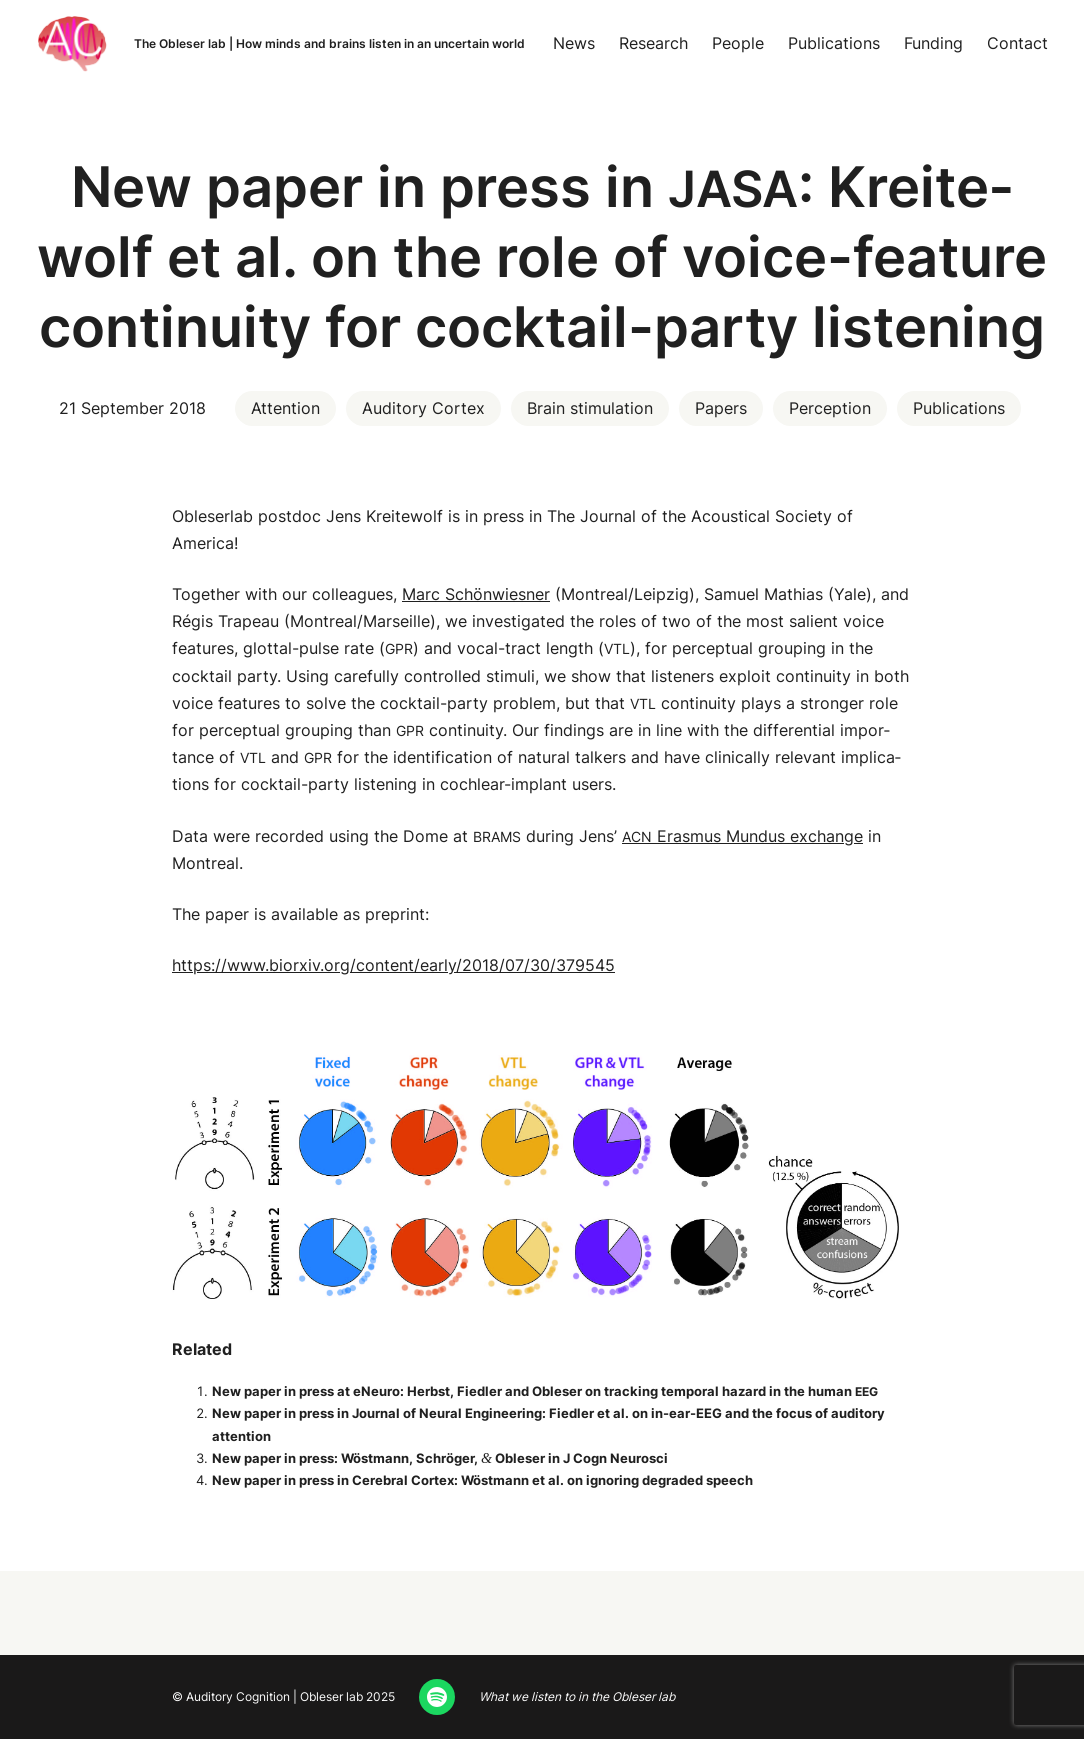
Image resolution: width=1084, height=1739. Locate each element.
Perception (830, 408)
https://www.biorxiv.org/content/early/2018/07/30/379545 (393, 965)
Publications (959, 408)
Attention (285, 408)
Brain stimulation (590, 408)
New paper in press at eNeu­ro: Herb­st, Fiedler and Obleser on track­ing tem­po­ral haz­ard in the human (545, 1391)
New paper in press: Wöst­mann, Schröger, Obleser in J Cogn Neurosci (440, 1458)
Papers (721, 408)
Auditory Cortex (423, 408)
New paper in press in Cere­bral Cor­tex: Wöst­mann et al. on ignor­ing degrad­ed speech (482, 1480)
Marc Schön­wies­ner (476, 594)
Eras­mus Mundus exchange (742, 836)
